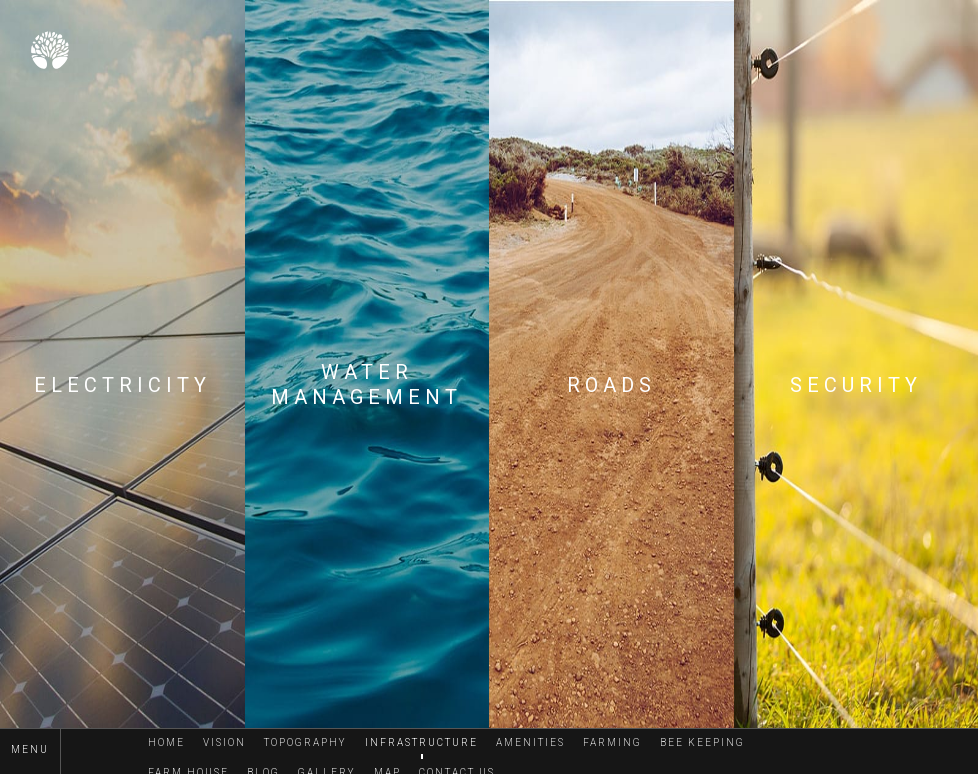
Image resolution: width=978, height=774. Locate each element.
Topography (305, 742)
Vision (224, 742)
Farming (612, 742)
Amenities (530, 742)
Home (166, 742)
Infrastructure (421, 742)
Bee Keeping (702, 742)
